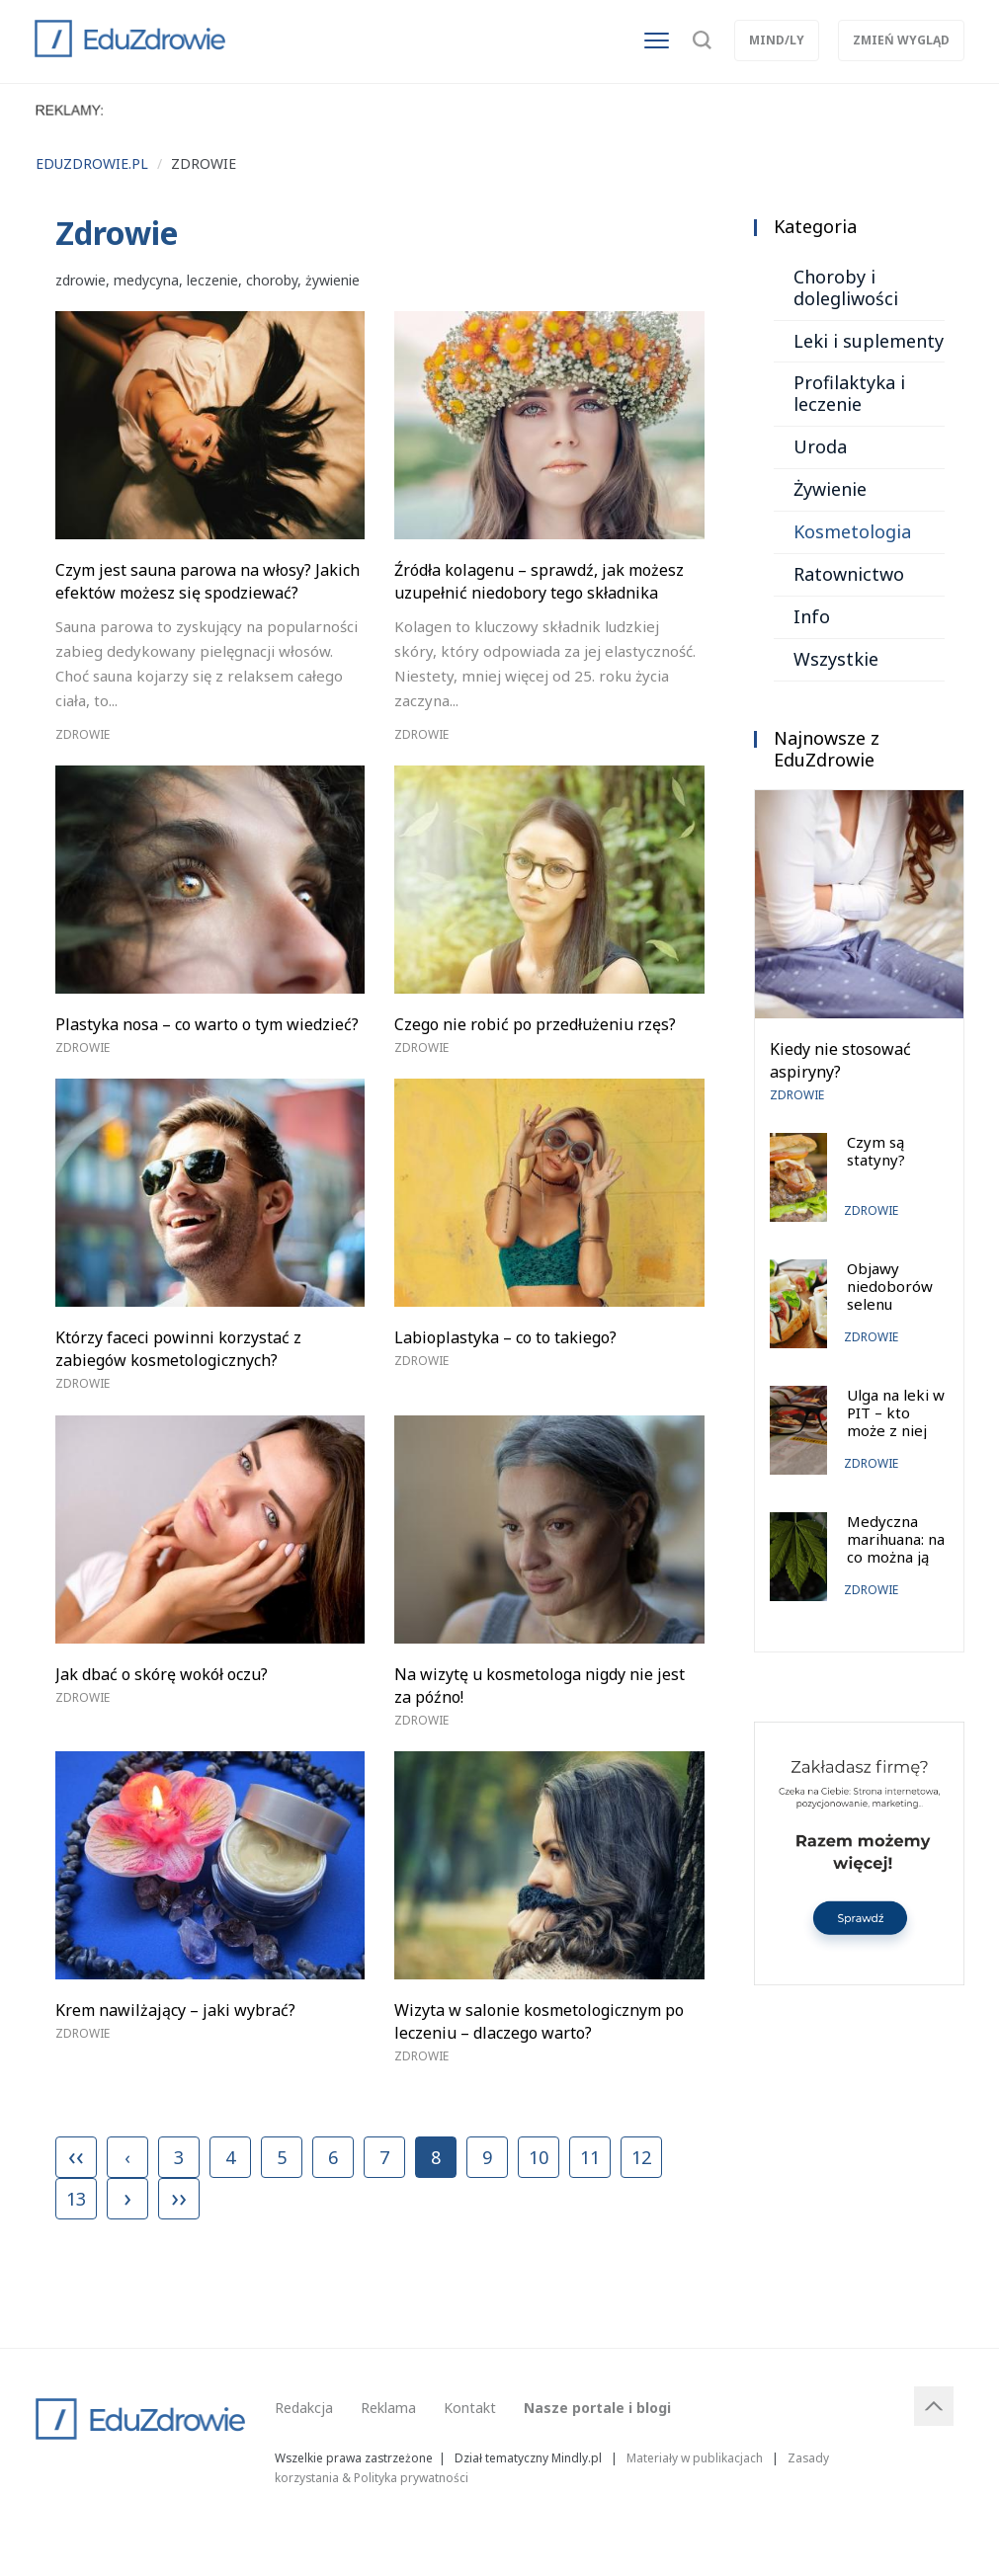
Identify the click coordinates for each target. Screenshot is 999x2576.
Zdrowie (82, 734)
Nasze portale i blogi (597, 2407)
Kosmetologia (852, 531)
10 (538, 2157)
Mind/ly (776, 40)
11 (590, 2157)
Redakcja (304, 2407)
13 (76, 2199)
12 (641, 2157)
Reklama (388, 2407)
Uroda (820, 446)
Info (811, 616)
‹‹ (76, 2155)
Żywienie (830, 489)
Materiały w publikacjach (694, 2457)
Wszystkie (835, 659)
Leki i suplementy (868, 341)
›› (179, 2197)
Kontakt (470, 2407)
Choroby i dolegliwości (845, 287)
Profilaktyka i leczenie (849, 393)
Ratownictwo (848, 574)
